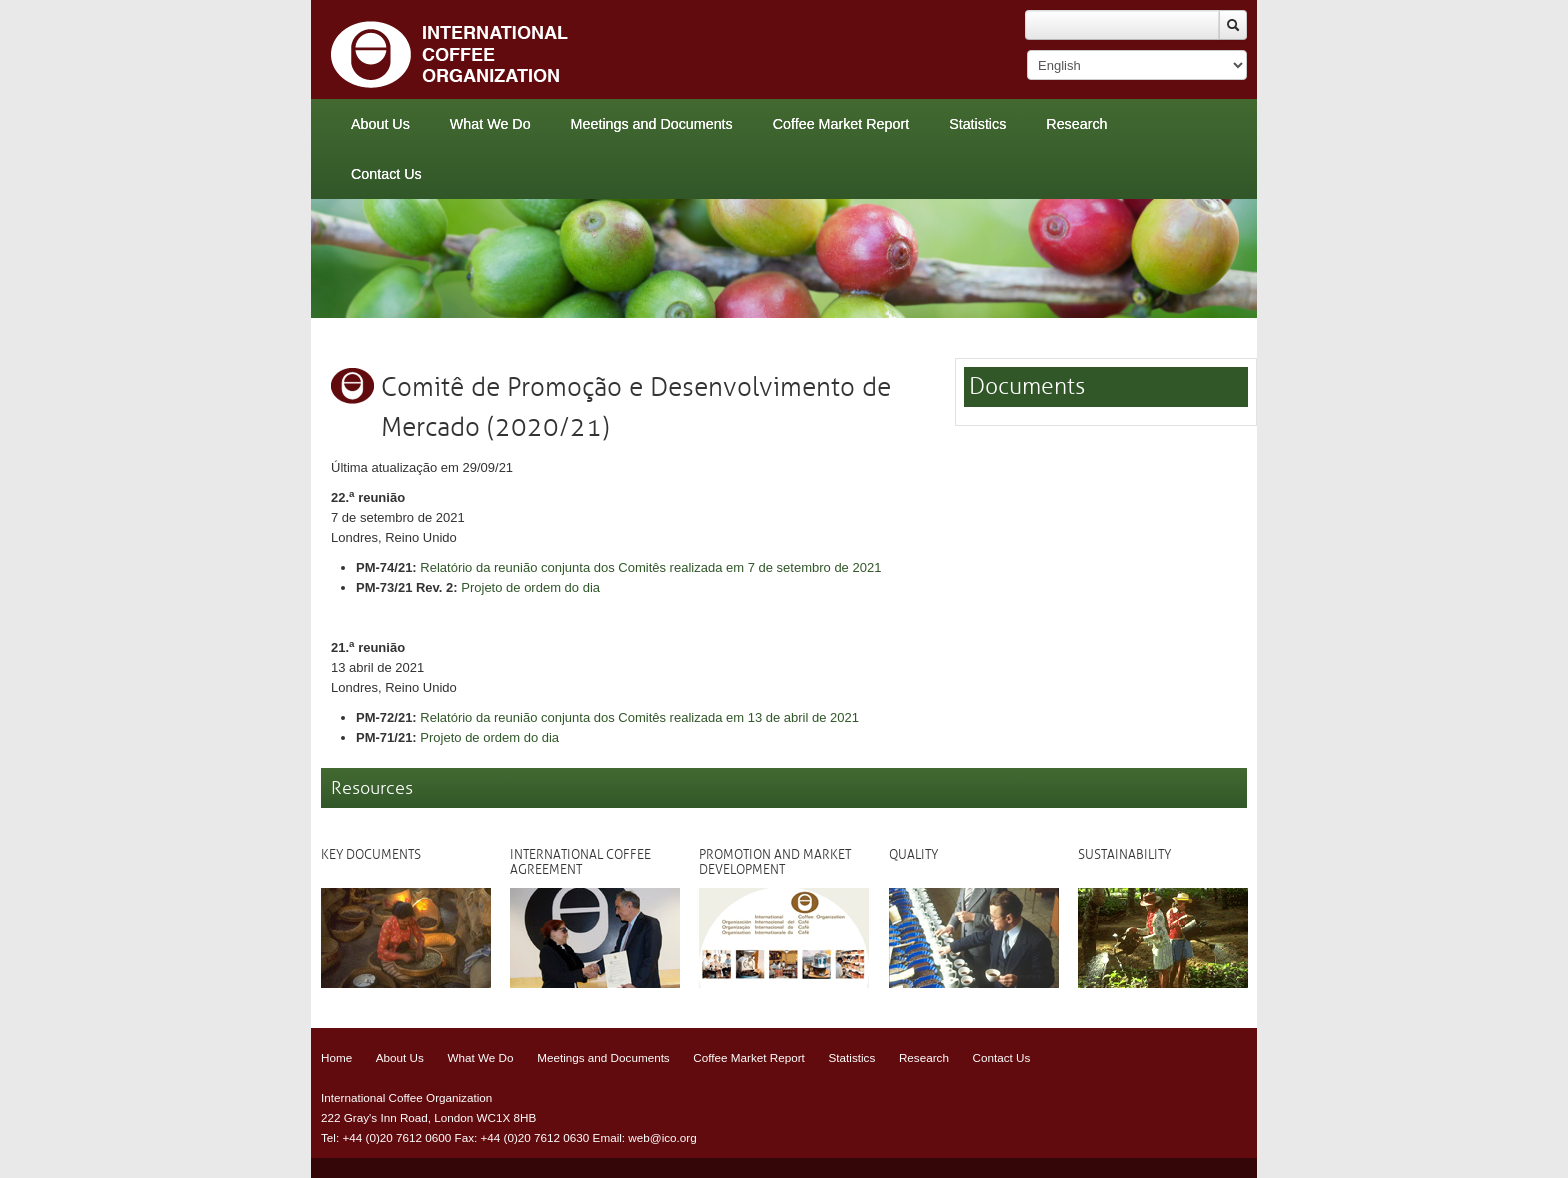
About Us (380, 124)
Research (1076, 124)
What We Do (490, 124)
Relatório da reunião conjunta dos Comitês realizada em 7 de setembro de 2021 (650, 567)
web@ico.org (662, 1137)
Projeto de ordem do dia (530, 587)
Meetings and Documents (652, 124)
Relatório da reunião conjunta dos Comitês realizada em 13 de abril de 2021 (639, 717)
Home (336, 1057)
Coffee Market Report (841, 124)
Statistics (977, 124)
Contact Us (386, 174)
